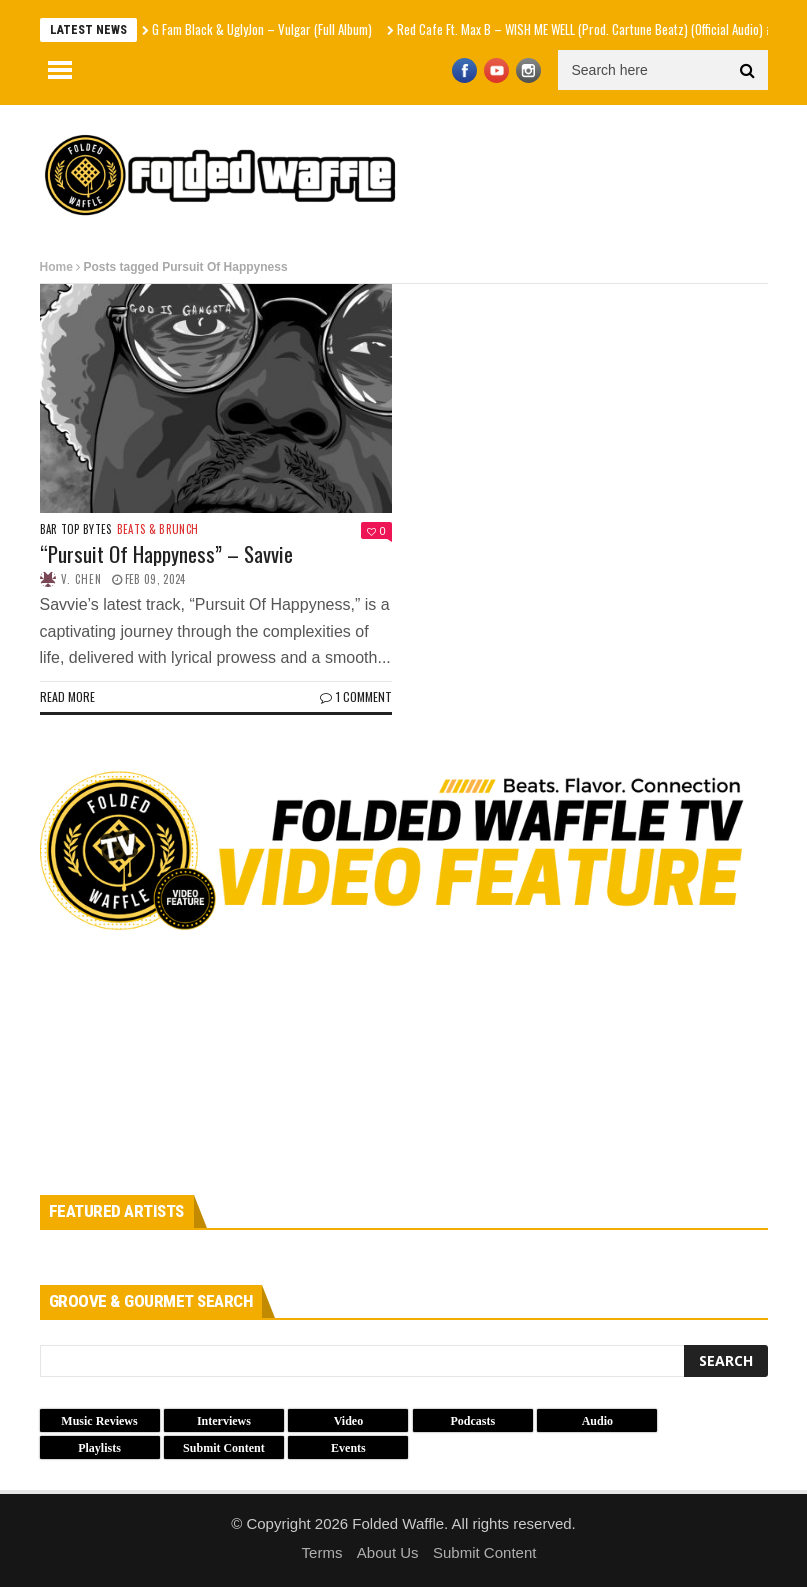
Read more (67, 696)
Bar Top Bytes (76, 529)
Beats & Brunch (158, 529)
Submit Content (484, 1552)
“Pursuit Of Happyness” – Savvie (166, 553)
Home (56, 267)
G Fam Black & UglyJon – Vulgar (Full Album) (262, 29)
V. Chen (81, 579)
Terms (322, 1552)
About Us (388, 1552)
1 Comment (356, 696)
